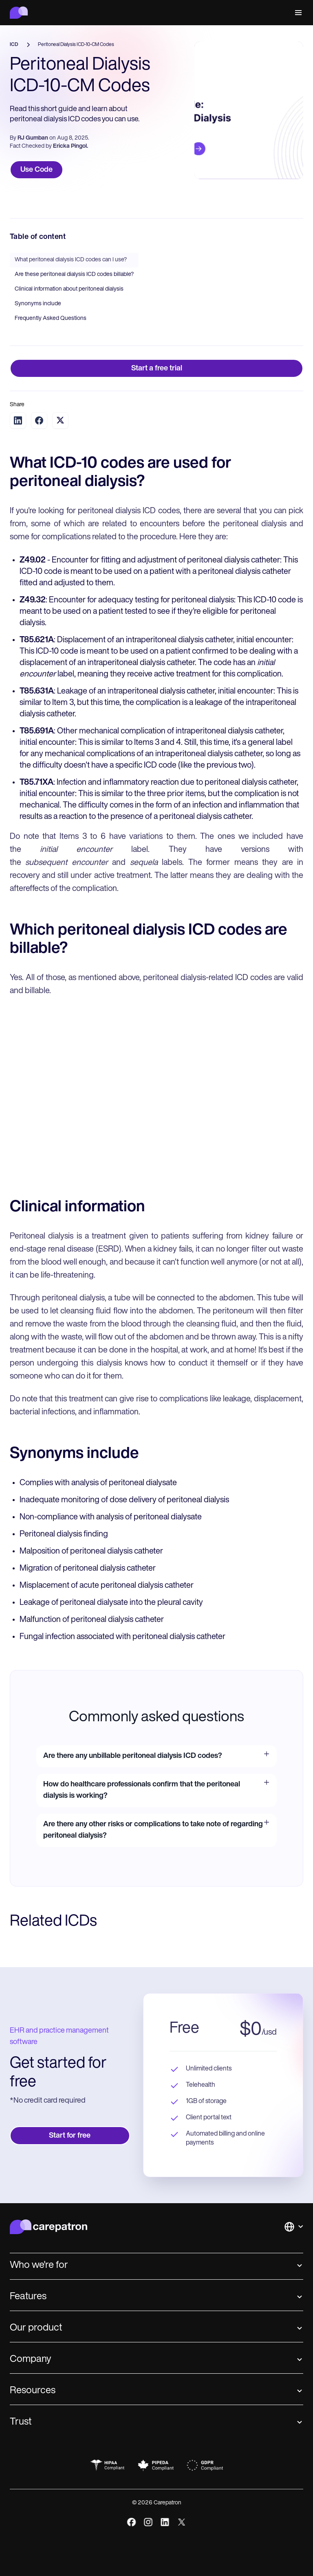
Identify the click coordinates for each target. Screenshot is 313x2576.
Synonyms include (38, 304)
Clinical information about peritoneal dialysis (69, 289)
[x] (181, 2522)
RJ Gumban (33, 138)
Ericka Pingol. (70, 146)
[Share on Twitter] (60, 420)
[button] (296, 12)
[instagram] (148, 2522)
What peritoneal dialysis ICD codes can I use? (71, 260)
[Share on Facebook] (39, 420)
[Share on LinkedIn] (18, 420)
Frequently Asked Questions (50, 318)
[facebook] (131, 2522)
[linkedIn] (165, 2522)
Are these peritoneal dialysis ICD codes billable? (74, 274)
